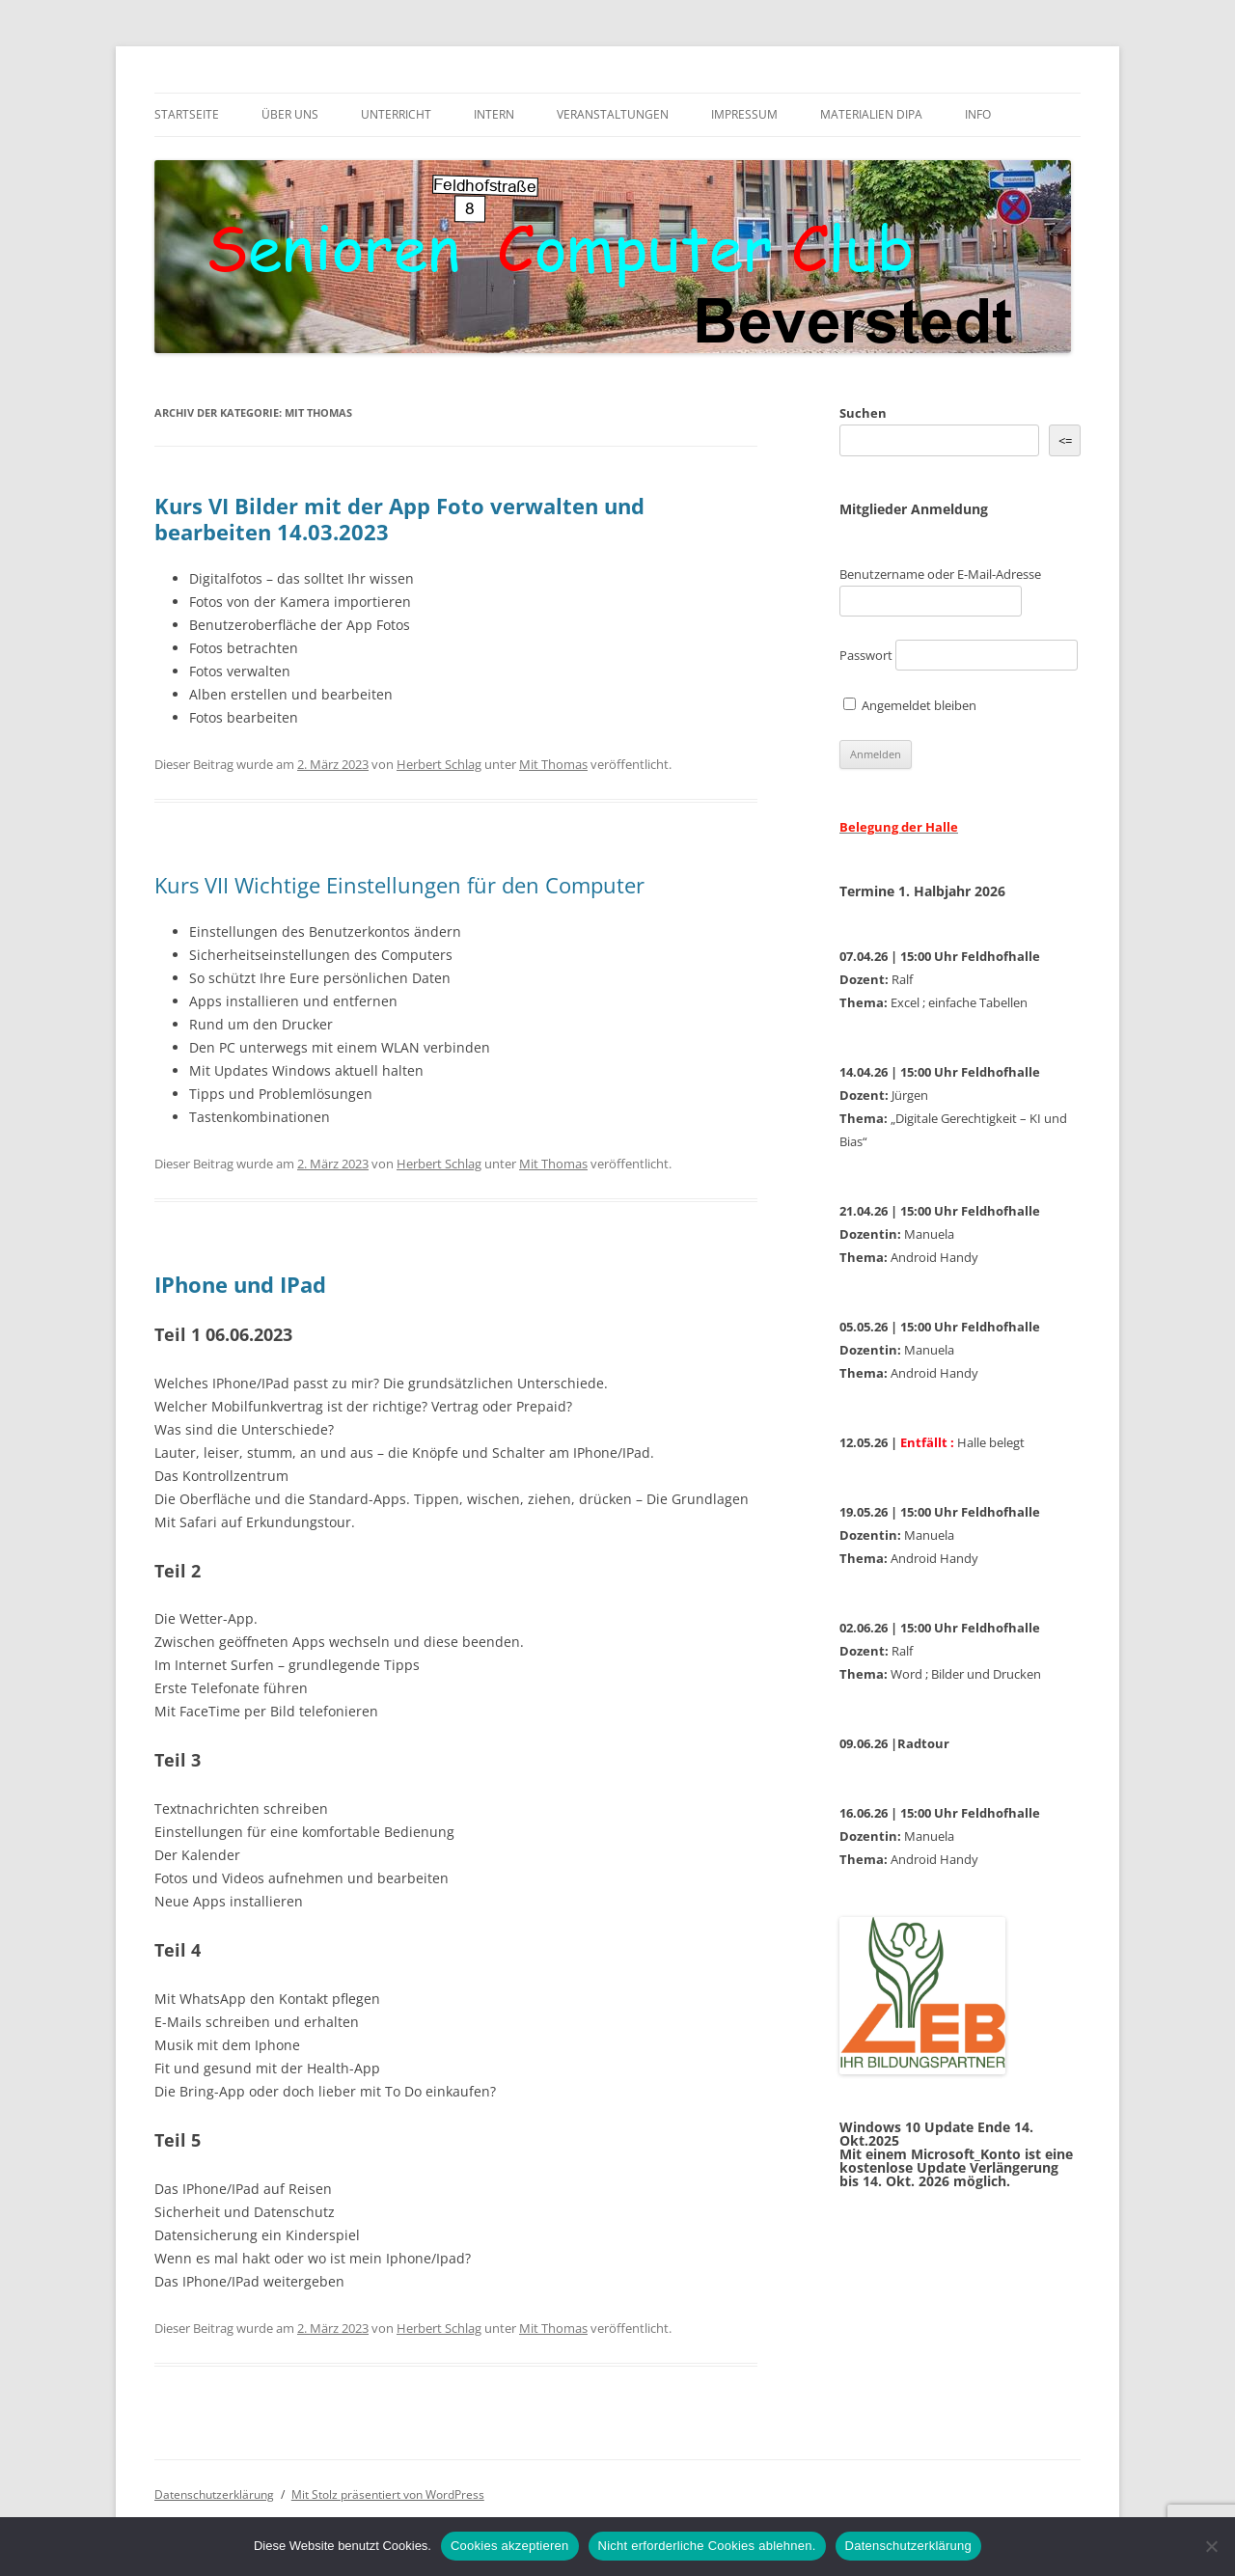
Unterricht (396, 114)
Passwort (865, 655)
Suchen (863, 413)
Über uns (289, 114)
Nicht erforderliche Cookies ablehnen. (707, 2545)
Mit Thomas (553, 764)
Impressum (744, 114)
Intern (494, 114)
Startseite (186, 114)
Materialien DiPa (871, 114)
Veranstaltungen (613, 114)
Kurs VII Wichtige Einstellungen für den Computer (399, 884)
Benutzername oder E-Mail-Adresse (940, 574)
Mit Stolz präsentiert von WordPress (387, 2494)
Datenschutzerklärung (214, 2494)
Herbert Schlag (439, 764)
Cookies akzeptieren (510, 2545)
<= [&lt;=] (1065, 441)
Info (978, 114)
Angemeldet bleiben (909, 705)
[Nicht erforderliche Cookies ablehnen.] (1211, 2546)
